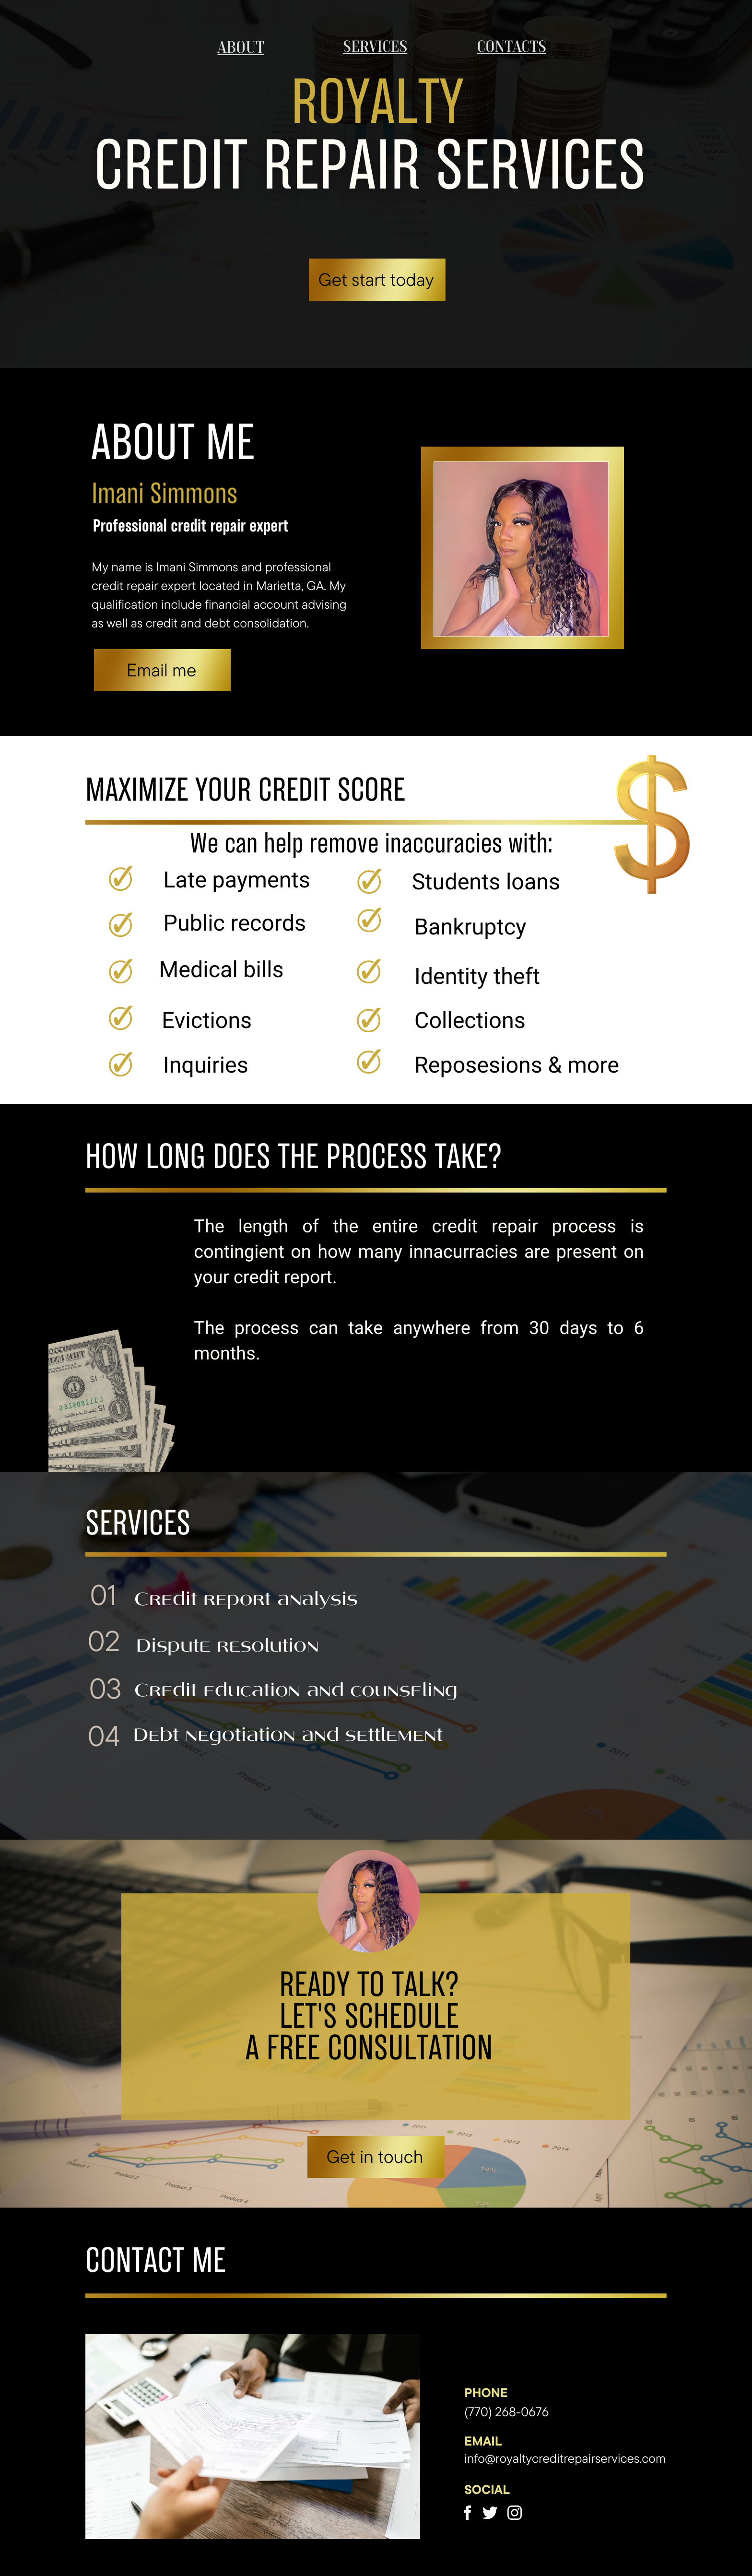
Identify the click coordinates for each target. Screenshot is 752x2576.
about (241, 47)
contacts (511, 46)
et (350, 2156)
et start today (383, 279)
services (375, 46)
